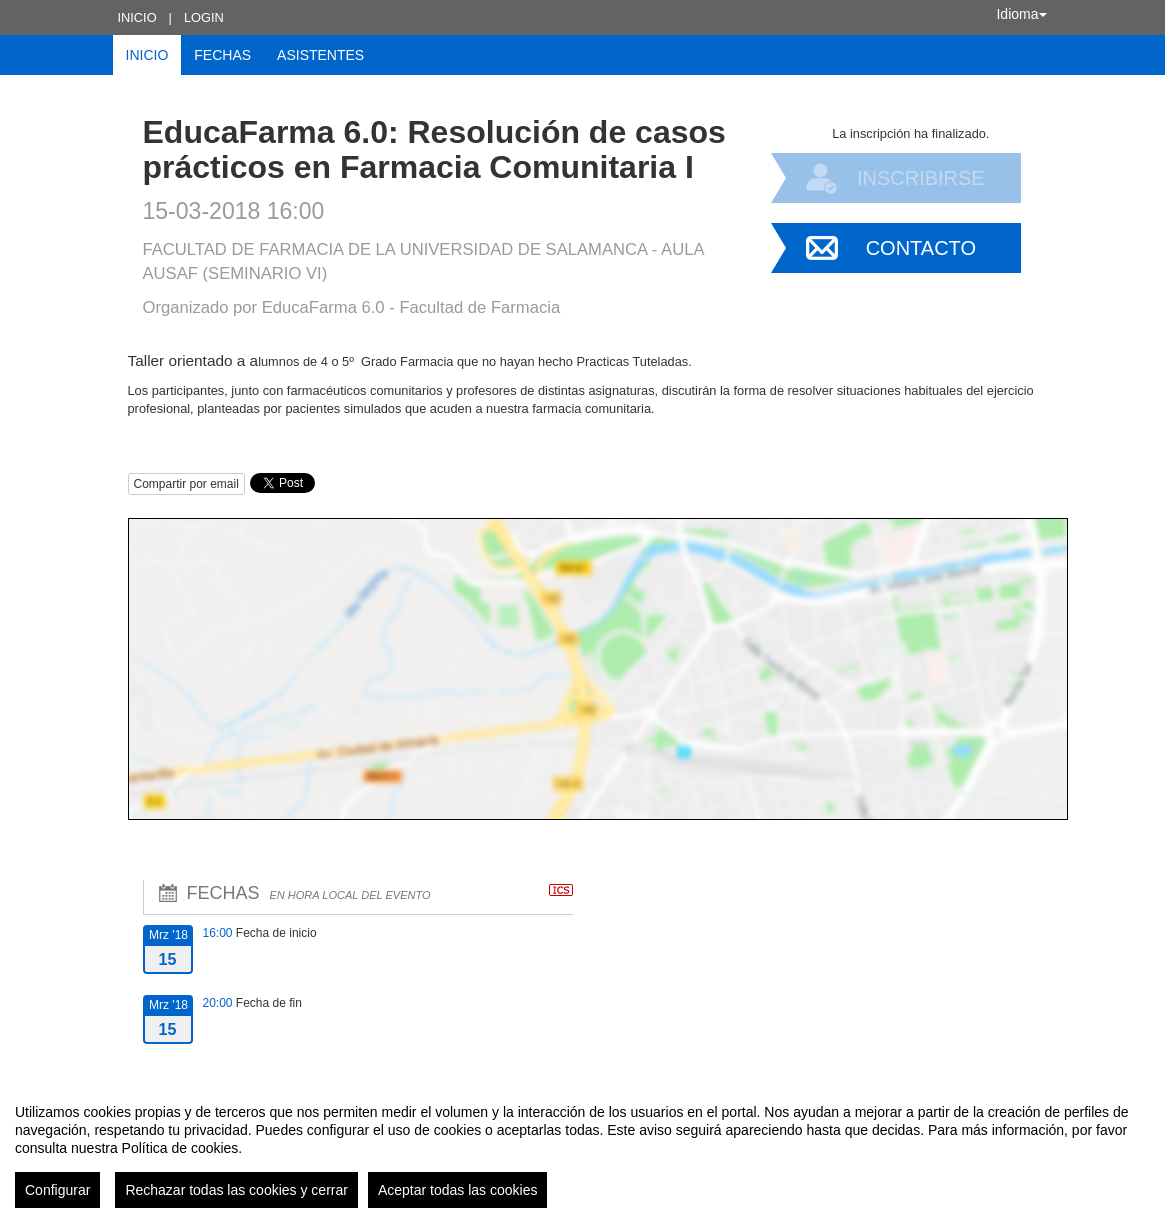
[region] (582, 1148)
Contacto (921, 248)
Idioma (1021, 14)
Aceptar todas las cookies (458, 1190)
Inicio (137, 17)
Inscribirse (921, 178)
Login (204, 17)
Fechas (222, 55)
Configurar (57, 1190)
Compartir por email (186, 484)
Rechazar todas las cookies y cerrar (236, 1190)
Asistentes (320, 55)
